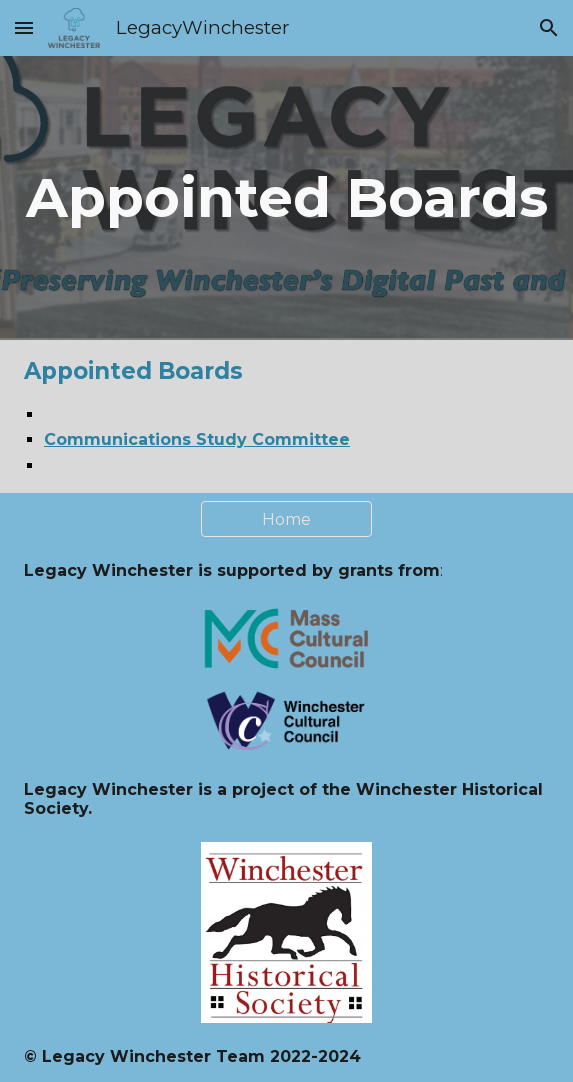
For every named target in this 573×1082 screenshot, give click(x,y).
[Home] (286, 519)
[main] (286, 198)
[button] (24, 27)
